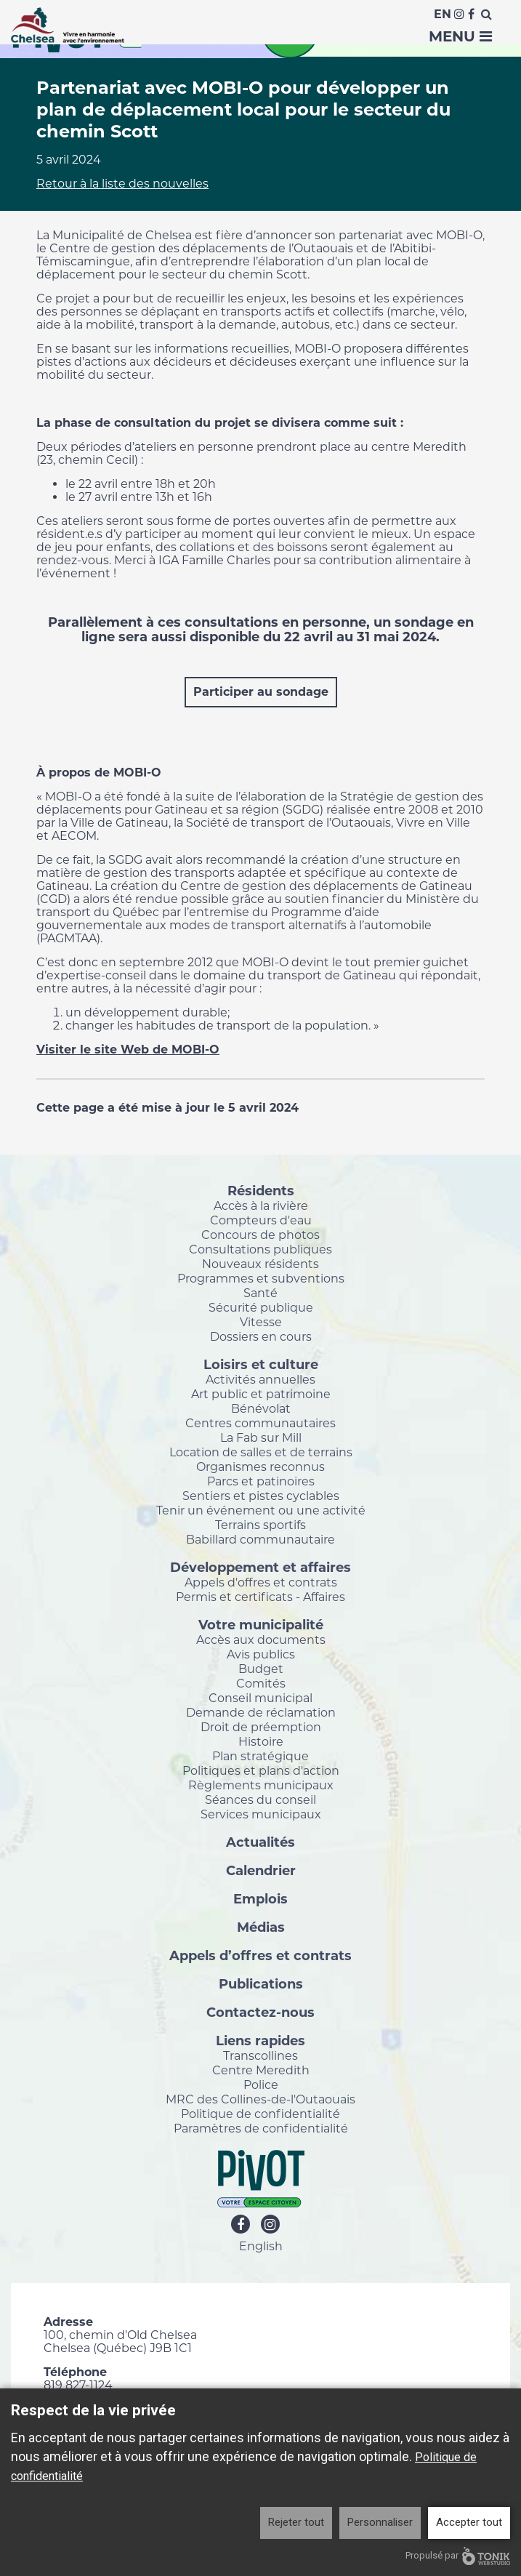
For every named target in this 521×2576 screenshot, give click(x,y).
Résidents (260, 1190)
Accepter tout (469, 2522)
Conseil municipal (260, 1697)
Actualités (260, 1841)
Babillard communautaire (260, 1539)
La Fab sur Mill (261, 1437)
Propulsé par (457, 2556)
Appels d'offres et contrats (261, 1582)
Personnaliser (380, 2522)
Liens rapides (260, 2040)
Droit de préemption (261, 1726)
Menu (460, 36)
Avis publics (261, 1654)
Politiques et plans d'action (260, 1770)
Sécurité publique (261, 1307)
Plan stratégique (260, 1755)
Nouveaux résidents (260, 1263)
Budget (260, 1668)
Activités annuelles (260, 1379)
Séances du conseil (260, 1799)
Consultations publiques (260, 1249)
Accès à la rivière (261, 1205)
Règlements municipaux (261, 1784)
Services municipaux (261, 1814)
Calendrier (261, 1870)
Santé (260, 1292)
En (442, 14)
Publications (261, 1983)
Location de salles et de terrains (260, 1451)
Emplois (260, 1898)
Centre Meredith (261, 2070)
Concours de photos (260, 1234)
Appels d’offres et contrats (260, 1955)
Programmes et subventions (260, 1278)
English (261, 2245)
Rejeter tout (296, 2522)
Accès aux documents (261, 1639)
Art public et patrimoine (261, 1393)
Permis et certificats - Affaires (260, 1596)
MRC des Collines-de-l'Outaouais (260, 2099)
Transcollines (260, 2055)
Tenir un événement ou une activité (260, 1510)
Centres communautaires (260, 1422)
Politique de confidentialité (260, 2113)
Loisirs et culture (260, 1364)
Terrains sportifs (260, 1524)
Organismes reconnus (260, 1466)
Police (260, 2084)
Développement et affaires (260, 1567)
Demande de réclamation (261, 1712)
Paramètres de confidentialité (261, 2128)
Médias (261, 1926)
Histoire (260, 1741)
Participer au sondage (260, 692)
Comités (261, 1683)
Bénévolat (261, 1408)
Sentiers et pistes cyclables (260, 1495)
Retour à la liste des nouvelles (122, 183)
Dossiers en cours (261, 1336)
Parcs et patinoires (261, 1481)
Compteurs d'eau (261, 1220)
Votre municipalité (260, 1624)
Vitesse (261, 1321)
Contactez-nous (260, 2012)
